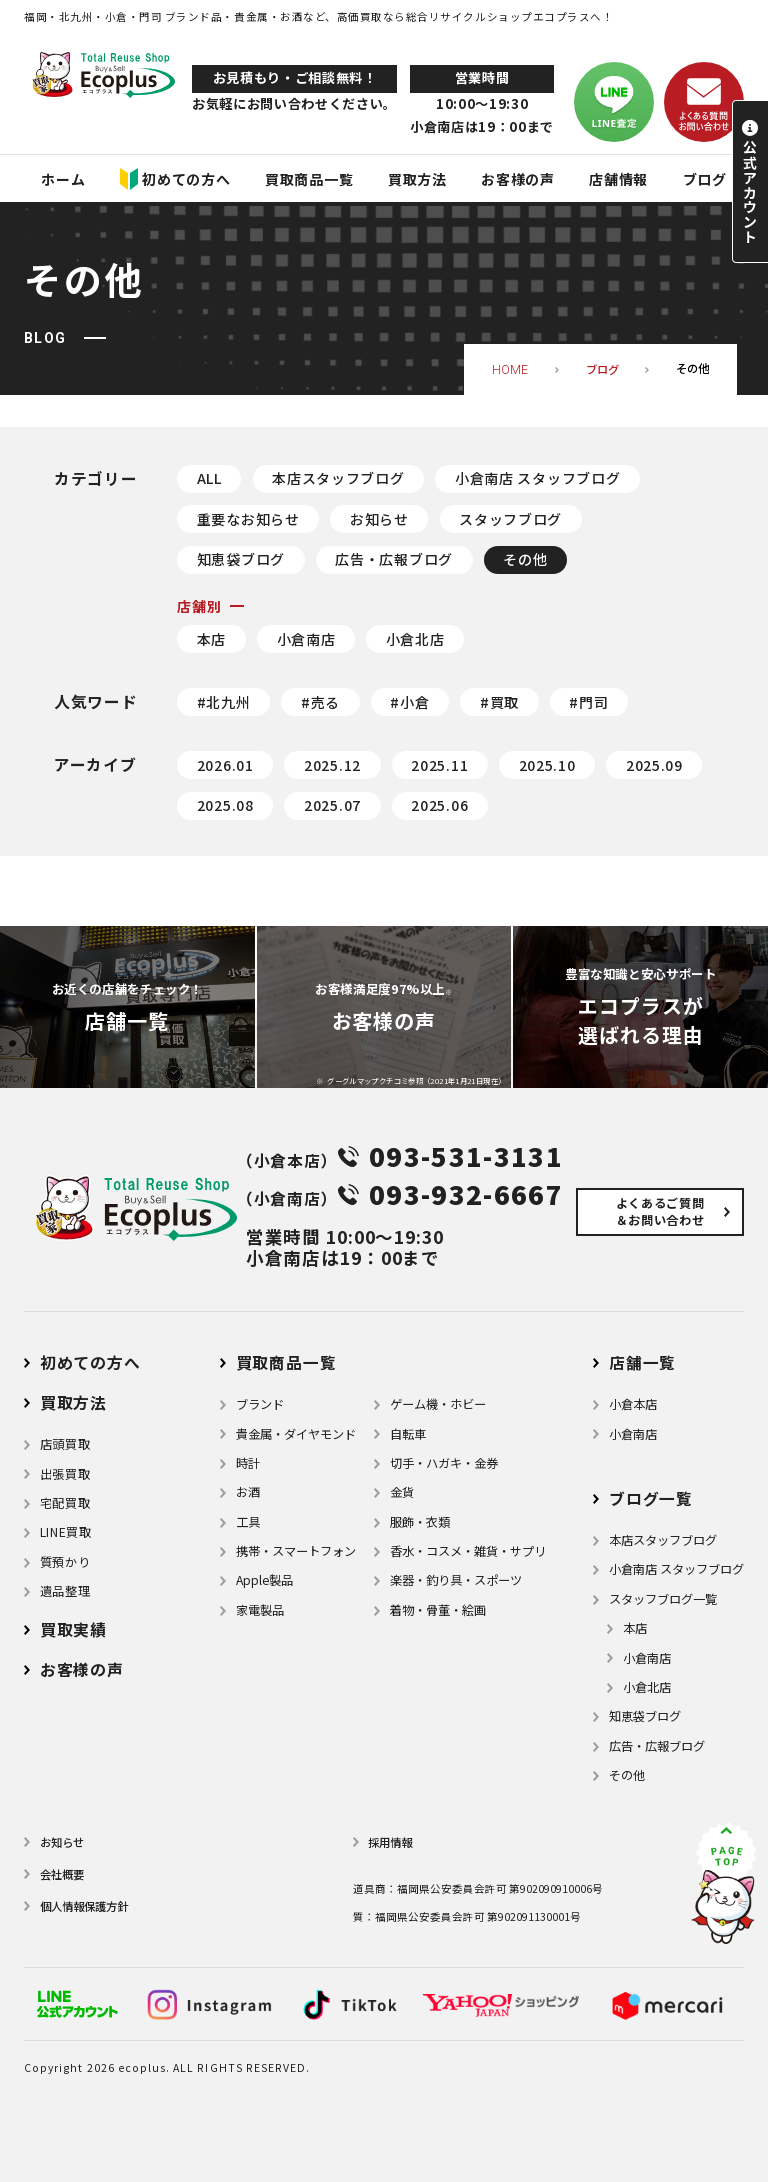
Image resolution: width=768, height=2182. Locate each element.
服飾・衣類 (420, 1522)
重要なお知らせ (248, 519)
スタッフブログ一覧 (663, 1599)
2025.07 (332, 805)
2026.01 (225, 765)
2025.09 (654, 765)
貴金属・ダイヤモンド (296, 1434)
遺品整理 (65, 1591)
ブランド (260, 1404)
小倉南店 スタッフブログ (537, 478)
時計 (248, 1463)
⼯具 (248, 1522)
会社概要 (62, 1874)
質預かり (65, 1562)
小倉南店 (306, 639)
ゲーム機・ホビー (438, 1404)
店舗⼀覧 (642, 1362)
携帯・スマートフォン (296, 1551)
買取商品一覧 (286, 1362)
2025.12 (332, 765)
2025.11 (439, 765)
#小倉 (409, 702)
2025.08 (225, 805)
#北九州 (224, 702)
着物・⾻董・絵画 (438, 1610)
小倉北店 (415, 639)
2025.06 (439, 805)
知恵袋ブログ (241, 559)
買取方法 (73, 1402)
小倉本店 (633, 1404)
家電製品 (260, 1610)
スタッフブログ (510, 519)
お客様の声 (82, 1669)
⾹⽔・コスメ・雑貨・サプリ (468, 1551)
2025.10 (547, 765)
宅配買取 (65, 1503)
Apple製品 (264, 1580)
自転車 (408, 1434)
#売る (320, 702)
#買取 (499, 702)
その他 (525, 559)
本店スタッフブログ (338, 478)
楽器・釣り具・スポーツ (456, 1580)
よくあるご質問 (660, 1211)
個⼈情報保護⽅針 (84, 1906)
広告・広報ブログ (394, 559)
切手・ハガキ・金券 (444, 1463)
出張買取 (65, 1474)
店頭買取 (65, 1444)
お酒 (248, 1492)
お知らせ (379, 519)
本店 (211, 639)
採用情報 (390, 1842)
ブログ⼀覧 (651, 1498)
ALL (209, 478)
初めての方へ (90, 1362)
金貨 (402, 1492)
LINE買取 (66, 1532)
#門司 (588, 702)
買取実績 (73, 1629)
